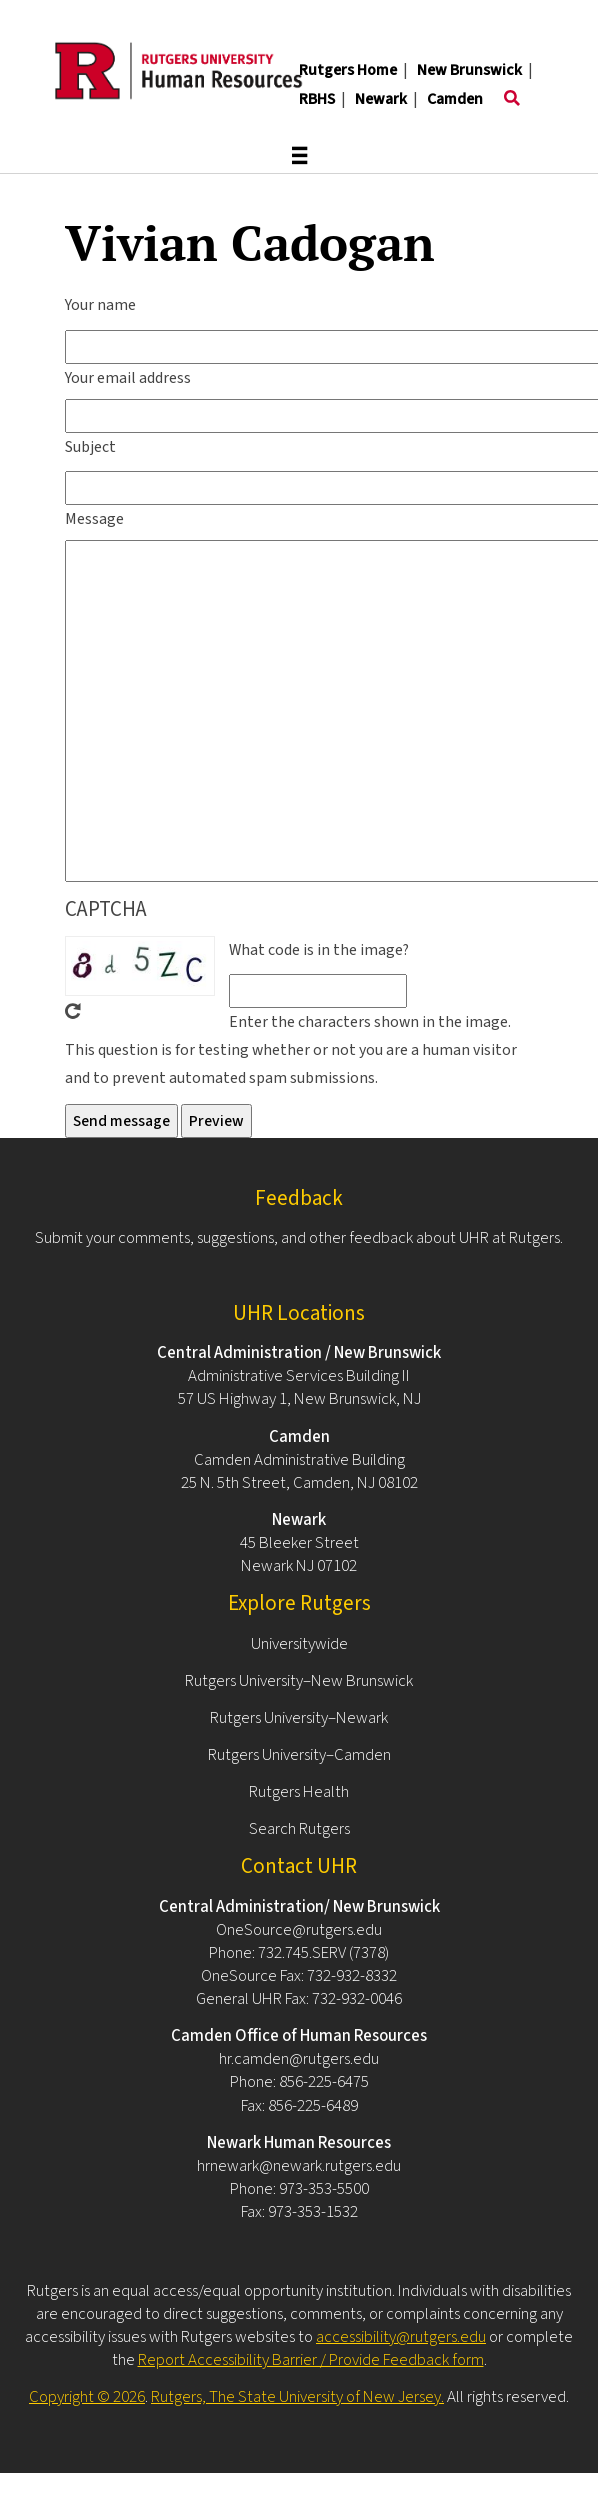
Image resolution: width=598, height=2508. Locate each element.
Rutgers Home (348, 70)
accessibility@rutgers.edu (401, 2337)
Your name (100, 305)
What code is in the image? (319, 950)
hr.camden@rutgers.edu (299, 2059)
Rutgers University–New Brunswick (299, 1681)
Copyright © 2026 (87, 2397)
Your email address (128, 378)
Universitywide (299, 1644)
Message (94, 519)
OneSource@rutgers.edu (299, 1930)
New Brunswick (469, 70)
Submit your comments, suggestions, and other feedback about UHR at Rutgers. (299, 1238)
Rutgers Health (299, 1792)
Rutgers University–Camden (299, 1755)
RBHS (317, 99)
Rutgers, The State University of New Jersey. (297, 2397)
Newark (381, 99)
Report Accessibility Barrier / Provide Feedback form (311, 2360)
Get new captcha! (73, 1011)
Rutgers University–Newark (299, 1718)
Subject (90, 447)
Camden (455, 99)
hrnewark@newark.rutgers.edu (299, 2166)
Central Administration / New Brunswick (299, 1353)
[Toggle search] (512, 99)
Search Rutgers (299, 1829)
